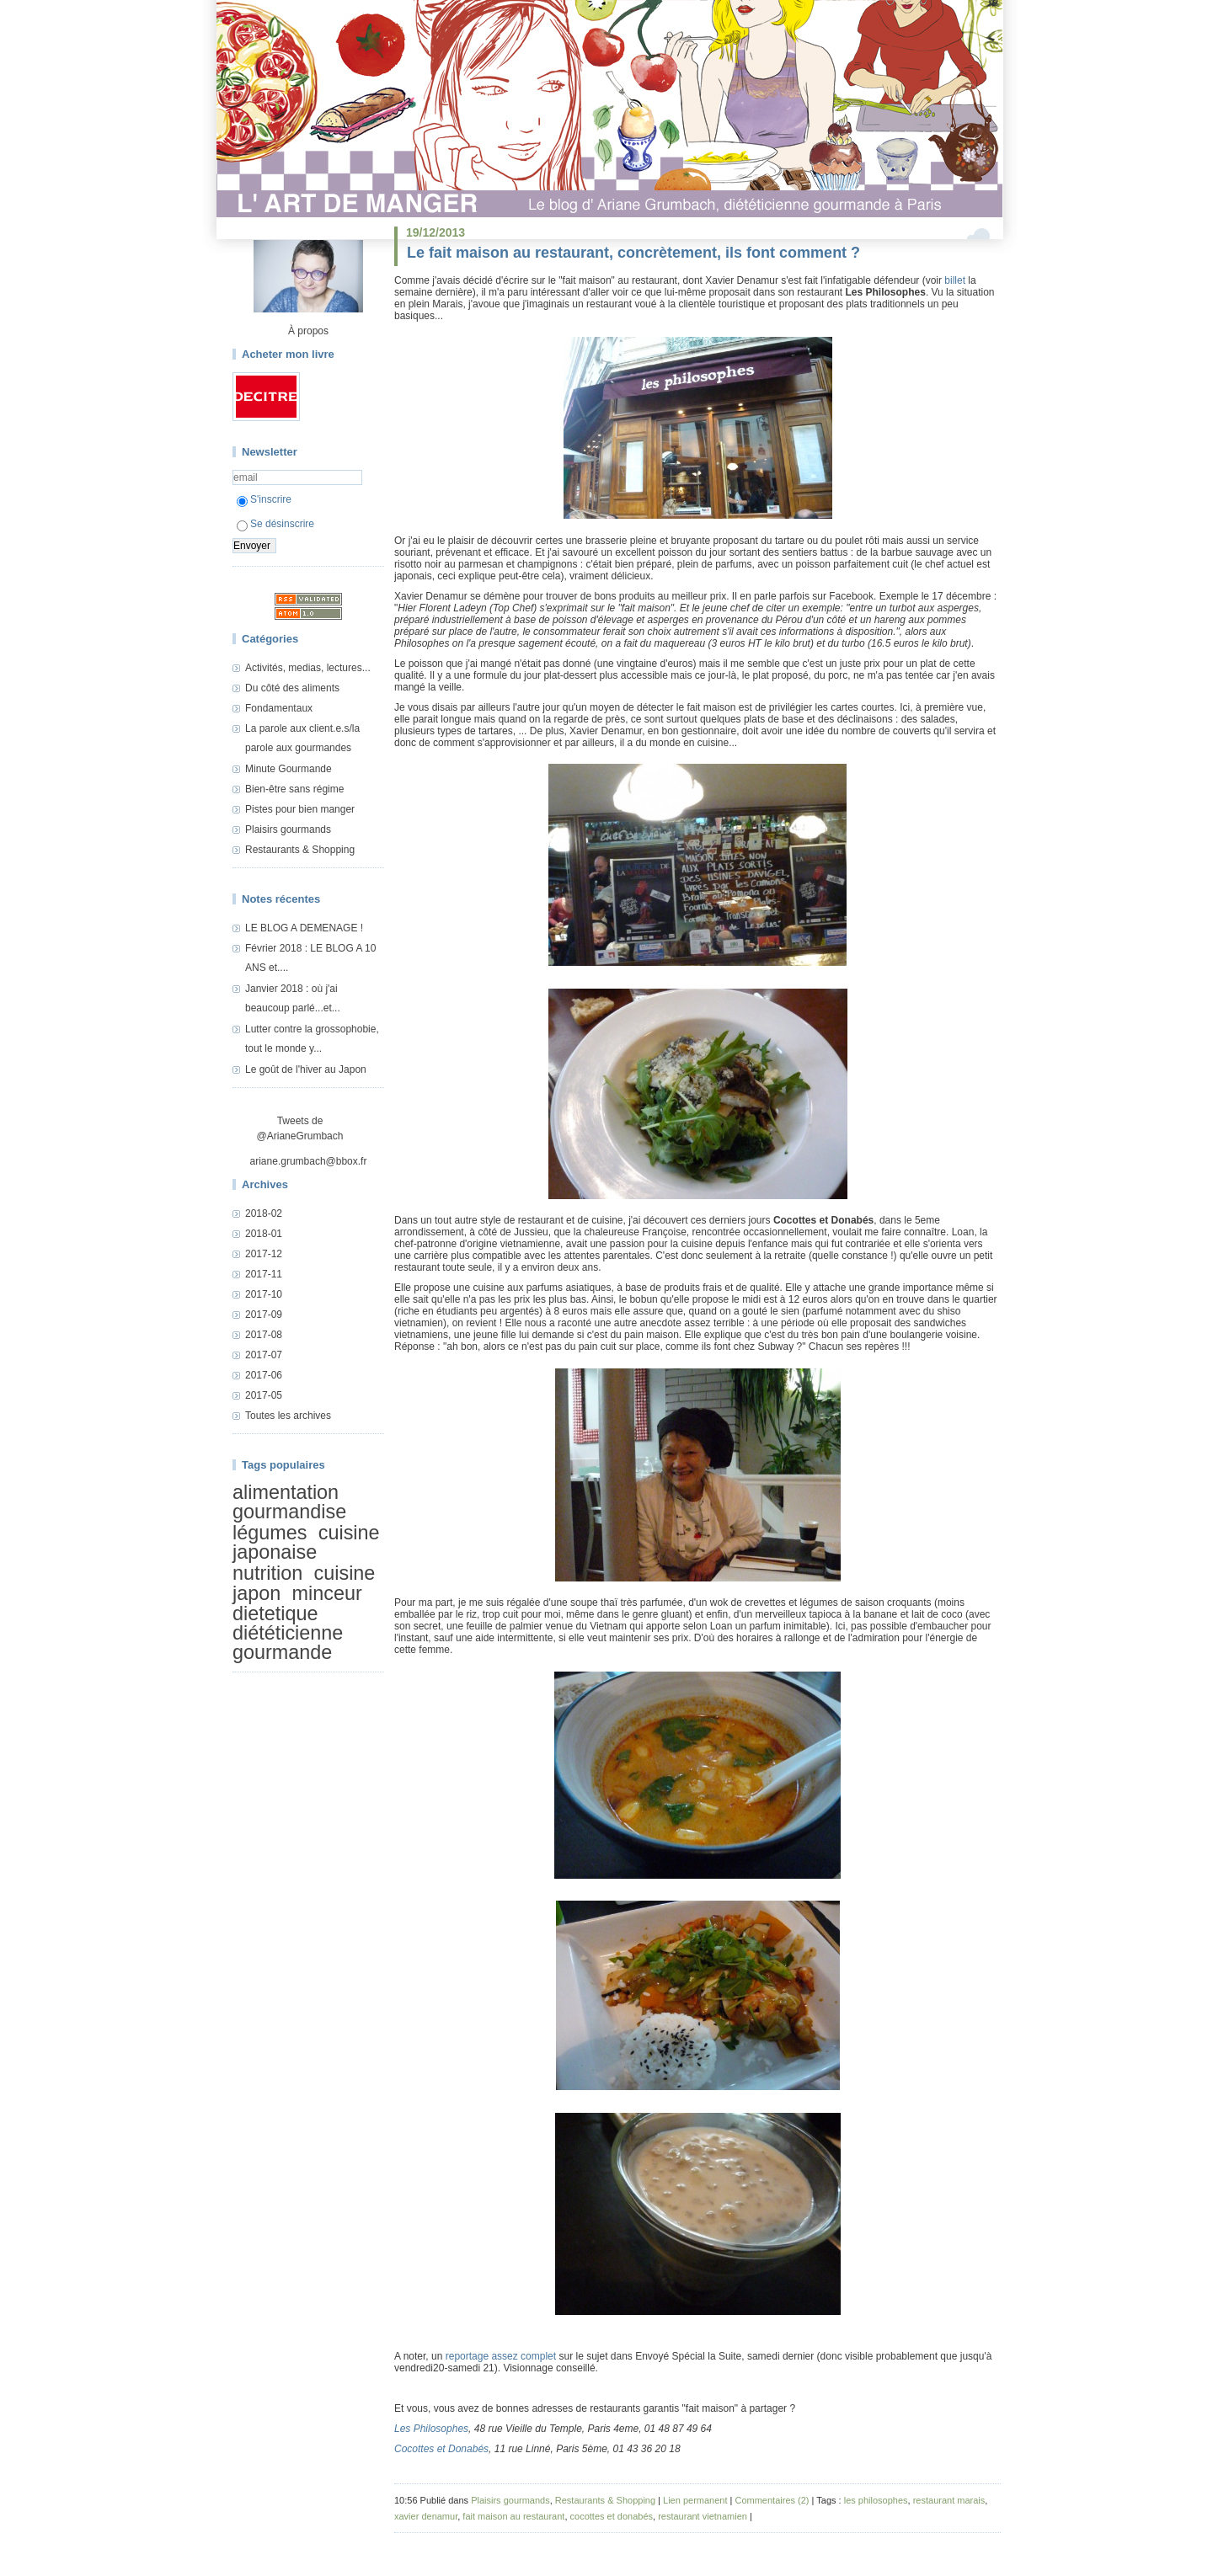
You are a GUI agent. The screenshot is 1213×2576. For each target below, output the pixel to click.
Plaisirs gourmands (288, 829)
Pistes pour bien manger (300, 809)
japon (256, 1593)
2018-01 (263, 1234)
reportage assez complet (501, 2356)
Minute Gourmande (288, 769)
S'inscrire (264, 499)
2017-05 (263, 1395)
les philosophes (876, 2500)
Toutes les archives (288, 1415)
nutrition (267, 1573)
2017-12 (263, 1254)
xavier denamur (425, 2516)
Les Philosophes (431, 2429)
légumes (269, 1533)
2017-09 (263, 1314)
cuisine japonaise (306, 1542)
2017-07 (263, 1355)
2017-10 (263, 1294)
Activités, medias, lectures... (308, 668)
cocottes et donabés (611, 2516)
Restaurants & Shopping (300, 850)
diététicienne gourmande (287, 1642)
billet (954, 280)
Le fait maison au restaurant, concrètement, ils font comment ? (633, 252)
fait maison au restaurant (513, 2516)
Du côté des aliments (292, 688)
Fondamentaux (279, 708)
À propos (308, 331)
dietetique (275, 1613)
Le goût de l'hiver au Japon (305, 1069)
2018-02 (263, 1213)
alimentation (285, 1492)
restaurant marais (949, 2500)
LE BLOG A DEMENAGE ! (304, 928)
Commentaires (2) (772, 2500)
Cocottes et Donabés (441, 2449)
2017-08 (263, 1335)
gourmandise (289, 1512)
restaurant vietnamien (702, 2516)
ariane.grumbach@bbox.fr (308, 1161)
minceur (327, 1593)
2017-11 (263, 1274)
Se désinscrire (275, 524)
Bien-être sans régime (294, 789)
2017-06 (263, 1375)
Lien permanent (695, 2500)
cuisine (345, 1573)
